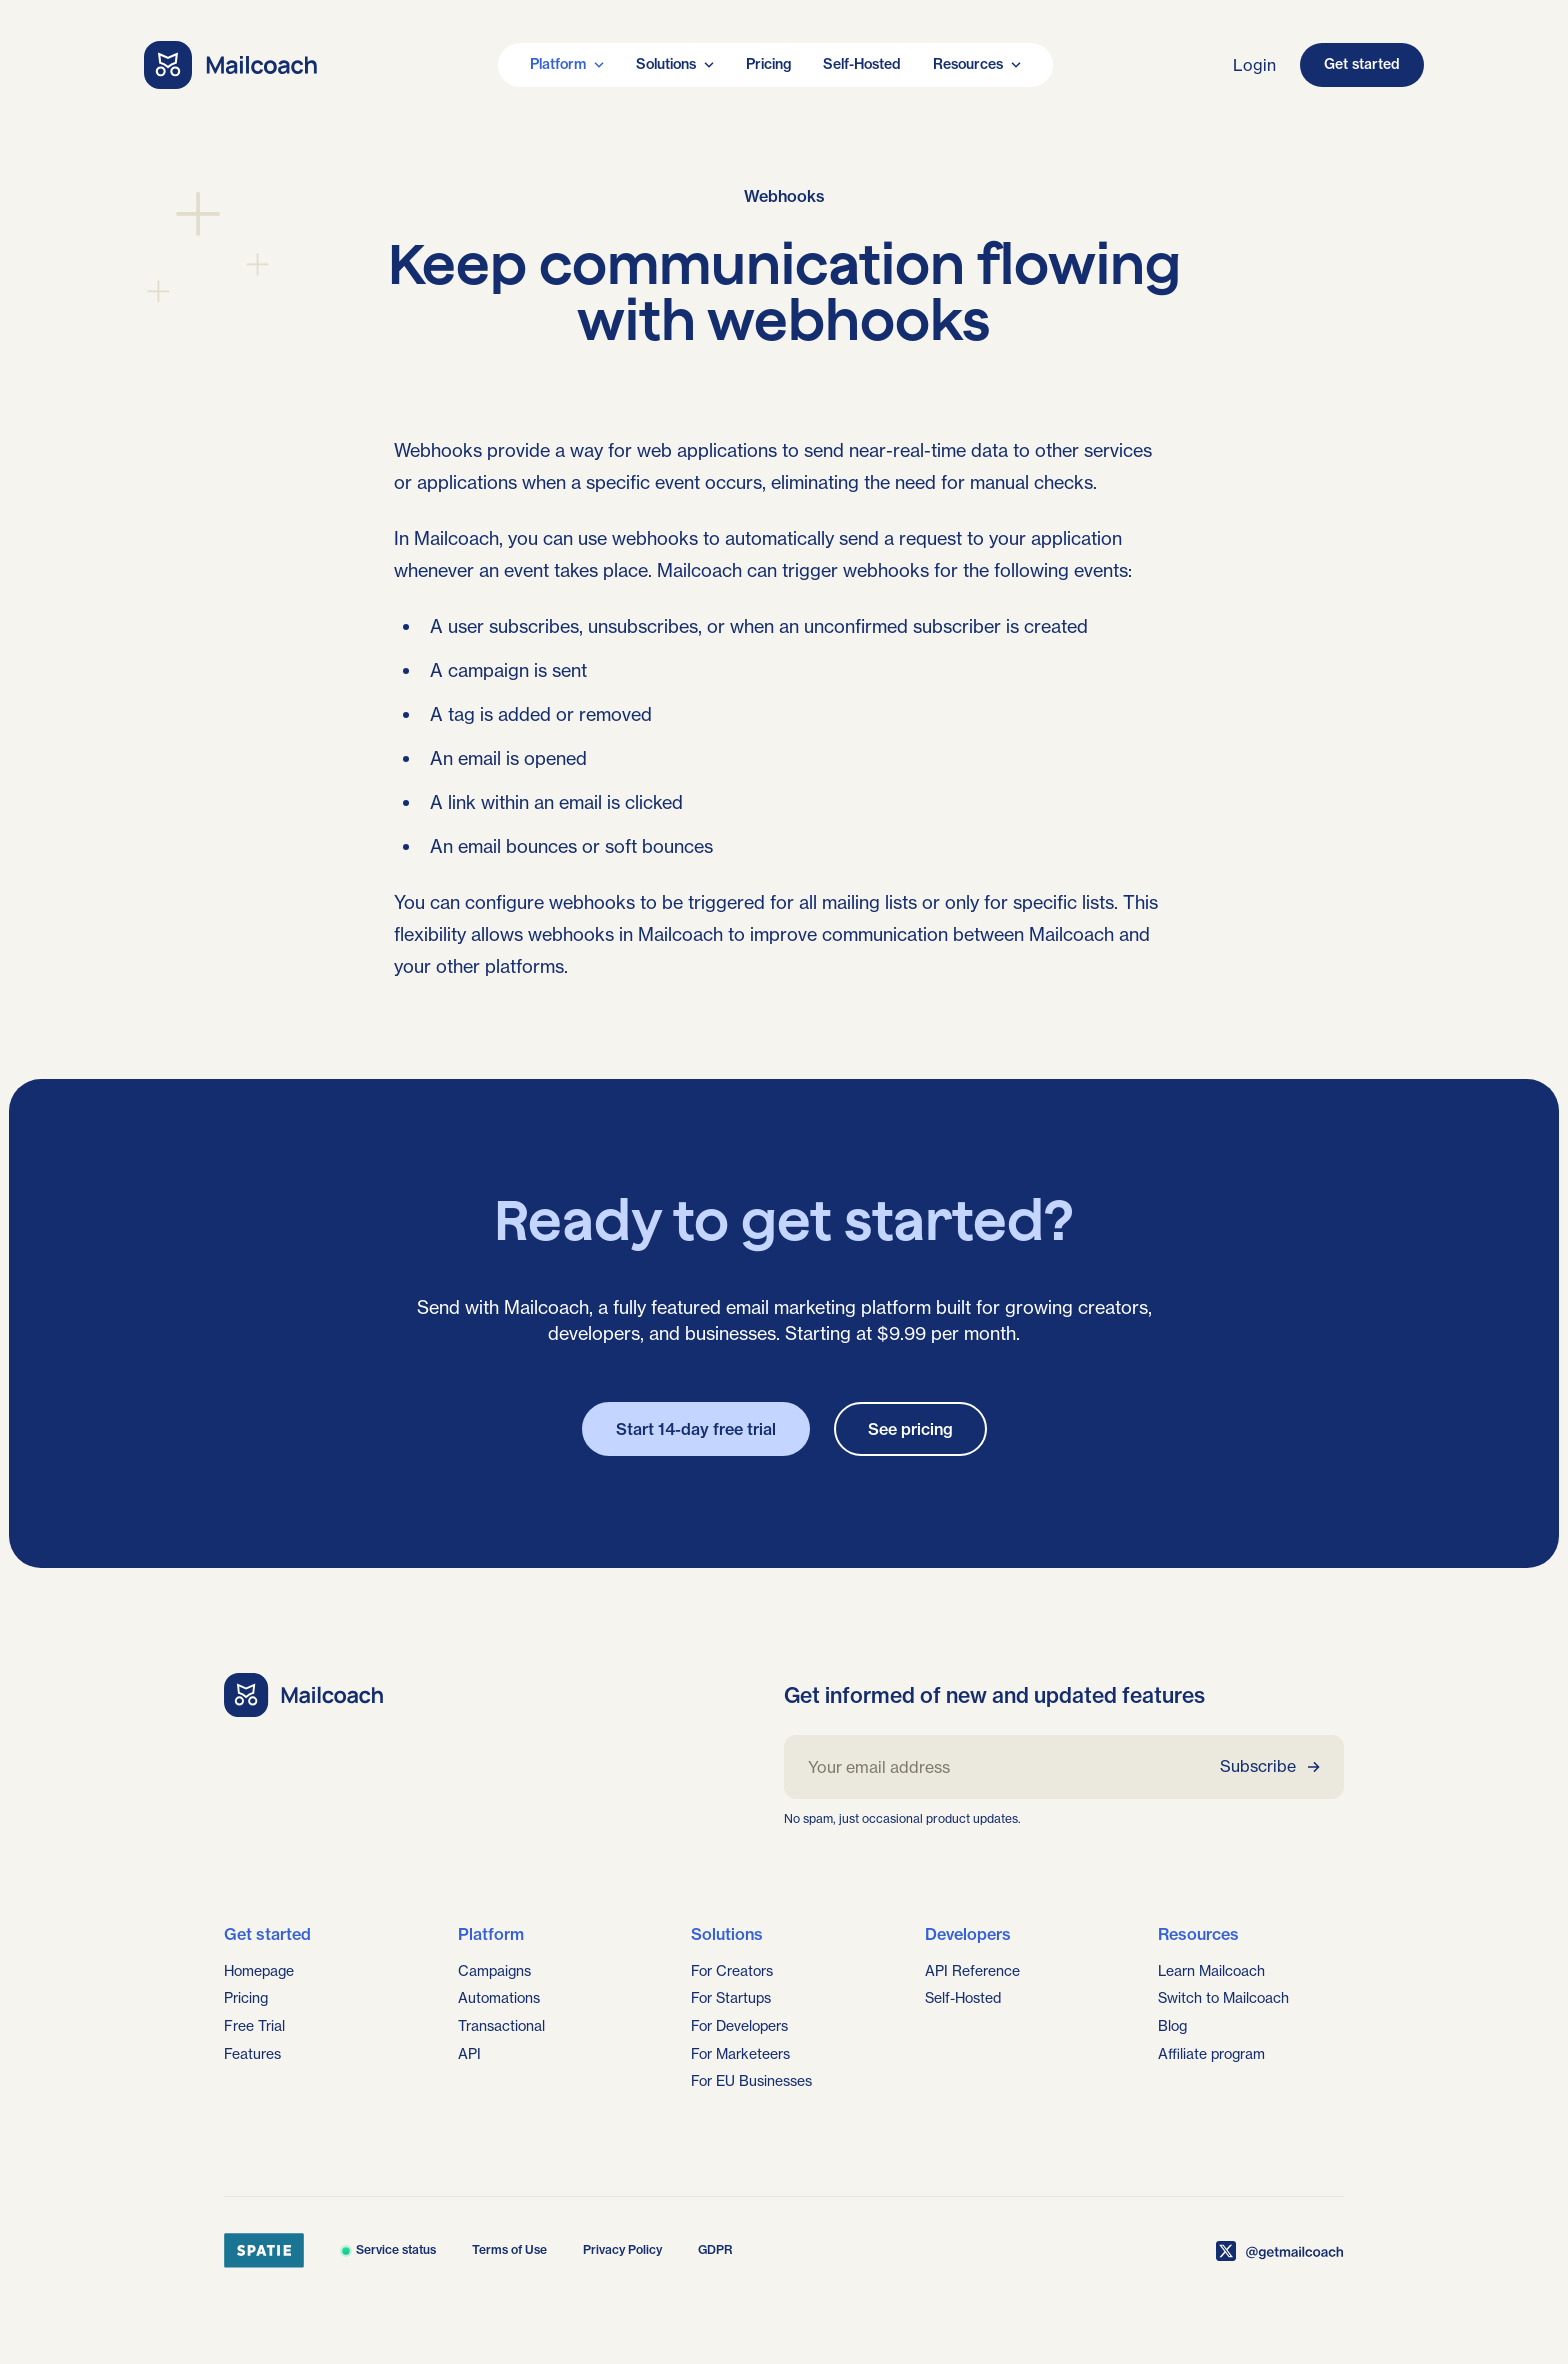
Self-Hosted (862, 64)
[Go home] (231, 65)
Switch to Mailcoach (1223, 1998)
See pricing (910, 1429)
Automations (499, 1998)
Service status (388, 2249)
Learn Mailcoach (1211, 1971)
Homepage (259, 1971)
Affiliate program (1211, 2054)
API (469, 2054)
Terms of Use (509, 2249)
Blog (1172, 2026)
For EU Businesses (751, 2081)
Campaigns (494, 1971)
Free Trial (254, 2026)
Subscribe (1270, 1766)
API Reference (972, 1971)
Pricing (768, 64)
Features (252, 2054)
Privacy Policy (622, 2249)
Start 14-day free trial (696, 1429)
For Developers (739, 2026)
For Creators (732, 1971)
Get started (1362, 64)
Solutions (675, 64)
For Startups (731, 1998)
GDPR (715, 2249)
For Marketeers (740, 2054)
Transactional (501, 2026)
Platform (567, 64)
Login (1254, 65)
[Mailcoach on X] (1280, 2251)
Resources (977, 64)
